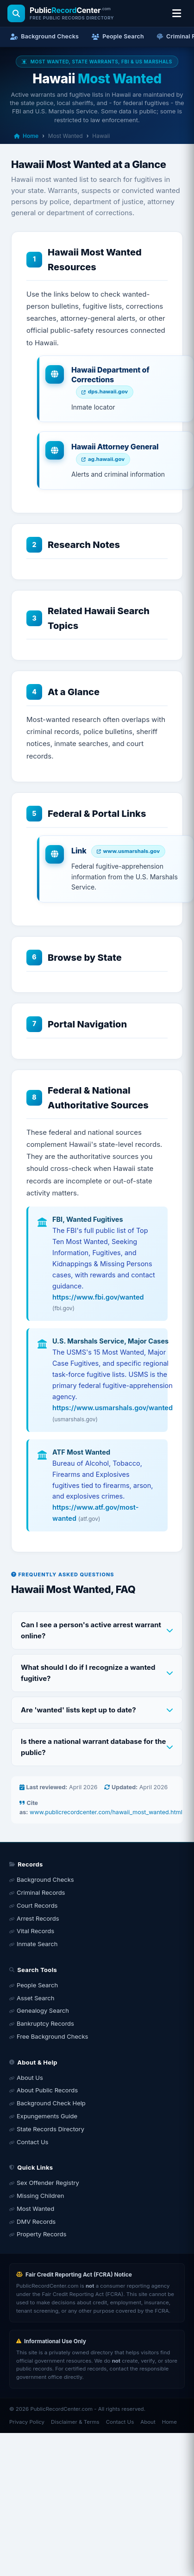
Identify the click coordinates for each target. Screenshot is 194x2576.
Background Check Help (51, 2103)
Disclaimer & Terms (75, 2422)
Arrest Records (38, 1918)
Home (26, 135)
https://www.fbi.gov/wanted (98, 1297)
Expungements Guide (47, 2116)
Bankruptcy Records (45, 2023)
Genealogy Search (43, 2010)
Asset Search (35, 1998)
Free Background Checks (52, 2036)
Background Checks (45, 1879)
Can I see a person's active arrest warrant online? (91, 1630)
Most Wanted (35, 2208)
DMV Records (36, 2221)
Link (79, 850)
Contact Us (32, 2142)
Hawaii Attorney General (114, 446)
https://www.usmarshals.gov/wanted (112, 1408)
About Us (30, 2077)
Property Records (41, 2234)
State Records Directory (50, 2129)
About (147, 2422)
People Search (37, 1985)
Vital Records (35, 1931)
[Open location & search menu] (176, 13)
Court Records (37, 1905)
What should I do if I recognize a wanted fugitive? (88, 1673)
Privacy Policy (26, 2422)
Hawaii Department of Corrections (110, 374)
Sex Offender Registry (48, 2182)
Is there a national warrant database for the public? (93, 1747)
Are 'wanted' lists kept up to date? (78, 1709)
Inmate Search (37, 1944)
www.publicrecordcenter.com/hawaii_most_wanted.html (106, 1812)
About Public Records (47, 2090)
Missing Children (40, 2195)
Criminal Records (41, 1892)
